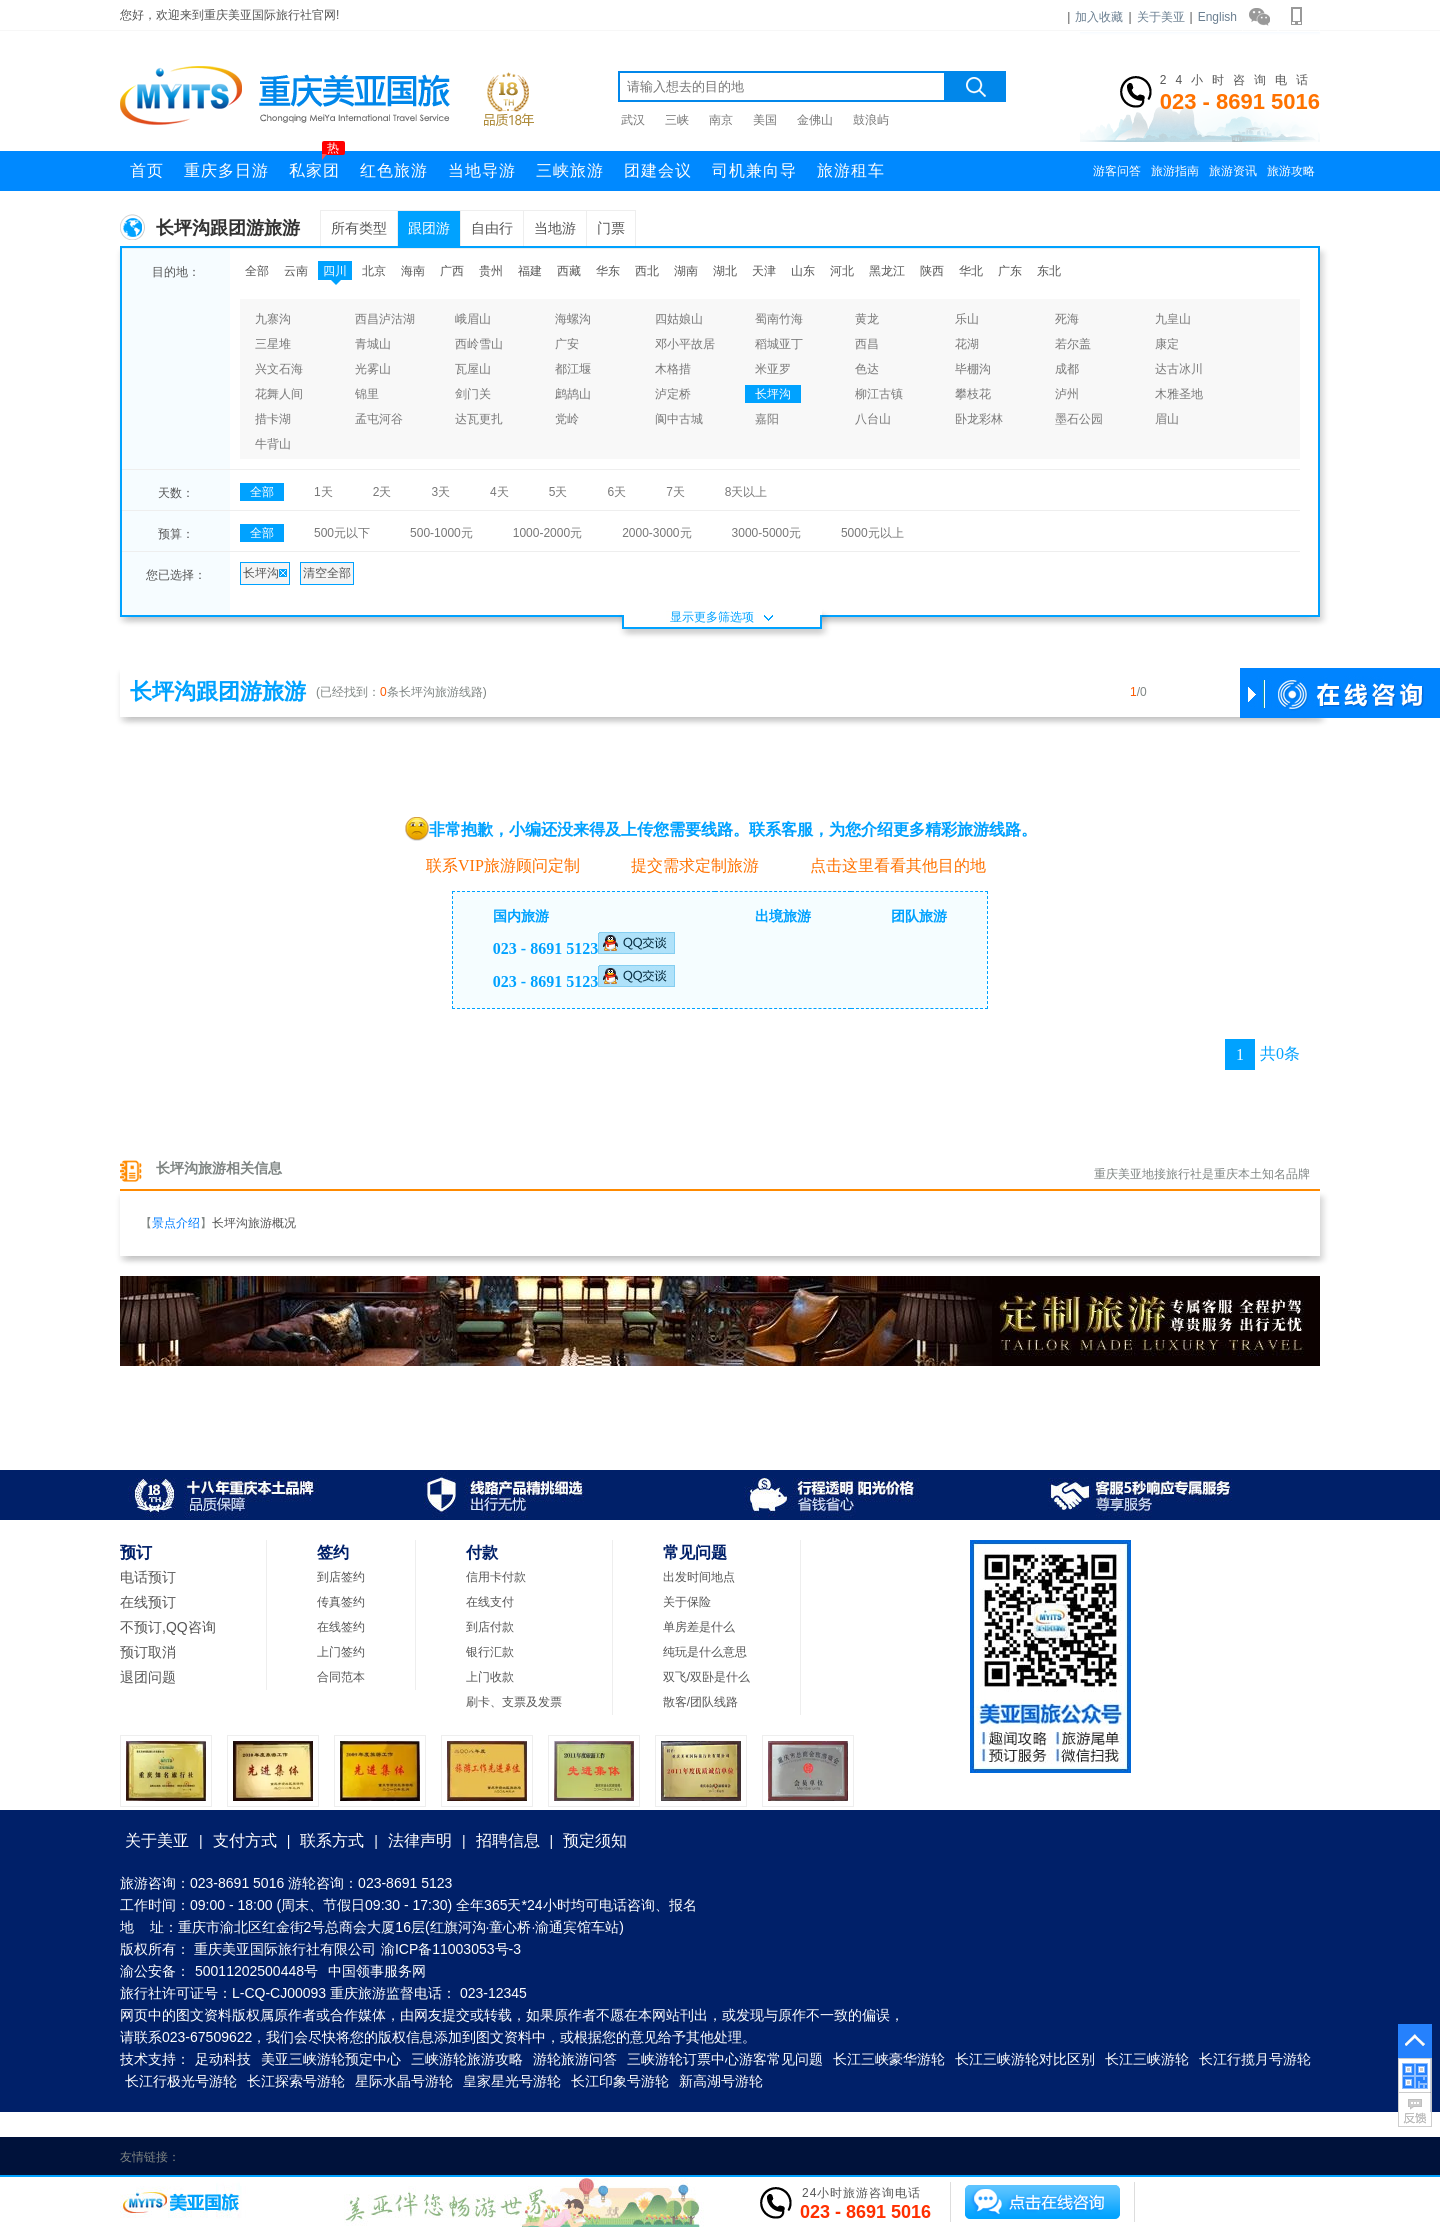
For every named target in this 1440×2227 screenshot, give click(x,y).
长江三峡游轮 (1147, 2059)
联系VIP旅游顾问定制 (492, 864)
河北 (842, 271)
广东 (1010, 271)
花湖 (967, 344)
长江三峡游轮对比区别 (1025, 2059)
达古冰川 (1179, 369)
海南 (413, 271)
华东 (608, 271)
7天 (675, 492)
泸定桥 (673, 394)
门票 (611, 228)
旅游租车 (851, 170)
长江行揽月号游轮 (1255, 2059)
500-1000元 (441, 533)
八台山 (873, 419)
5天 (558, 492)
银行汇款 (490, 1652)
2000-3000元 (656, 533)
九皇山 (1173, 319)
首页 (147, 170)
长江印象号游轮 (620, 2081)
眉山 (1167, 419)
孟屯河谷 (379, 419)
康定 (1167, 344)
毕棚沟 (973, 369)
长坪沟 (773, 394)
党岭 (567, 419)
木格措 (673, 369)
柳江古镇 (879, 394)
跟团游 (429, 228)
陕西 (932, 271)
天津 (764, 271)
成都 (1067, 369)
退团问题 (148, 1677)
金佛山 (815, 120)
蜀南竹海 (779, 319)
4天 (499, 492)
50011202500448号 (256, 1971)
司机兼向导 (754, 170)
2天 (382, 492)
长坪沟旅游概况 (254, 1223)
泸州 (1067, 394)
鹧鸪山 (573, 394)
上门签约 (341, 1652)
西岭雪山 (479, 344)
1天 (323, 492)
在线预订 (148, 1602)
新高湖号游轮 (721, 2081)
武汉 (633, 120)
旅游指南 (1175, 171)
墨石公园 (1079, 419)
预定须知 (595, 1840)
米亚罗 (773, 369)
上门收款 (490, 1677)
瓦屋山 (473, 369)
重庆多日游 (226, 170)
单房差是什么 (699, 1627)
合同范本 (341, 1677)
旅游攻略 (1291, 171)
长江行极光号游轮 (181, 2081)
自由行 (492, 228)
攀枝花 (973, 394)
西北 (647, 271)
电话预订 (148, 1577)
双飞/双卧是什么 (706, 1677)
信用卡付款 (496, 1577)
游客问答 (1117, 171)
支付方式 (245, 1840)
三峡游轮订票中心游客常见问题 (725, 2059)
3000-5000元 (766, 533)
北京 (374, 271)
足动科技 (223, 2059)
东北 (1049, 271)
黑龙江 (887, 271)
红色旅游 (394, 170)
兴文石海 (279, 369)
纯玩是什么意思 (705, 1652)
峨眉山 (473, 319)
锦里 (367, 394)
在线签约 (341, 1627)
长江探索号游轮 (296, 2081)
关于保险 (687, 1602)
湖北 (725, 271)
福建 (530, 271)
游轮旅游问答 (575, 2059)
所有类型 (359, 228)
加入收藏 (1099, 17)
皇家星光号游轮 (512, 2081)
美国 (765, 120)
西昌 (867, 344)
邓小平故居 (685, 344)
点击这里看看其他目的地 (887, 865)
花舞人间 (279, 394)
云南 (296, 271)
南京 (721, 120)
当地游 (555, 228)
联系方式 (332, 1840)
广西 (452, 271)
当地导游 (482, 170)
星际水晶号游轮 (404, 2081)
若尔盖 (1073, 344)
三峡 (677, 120)
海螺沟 (573, 319)
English (1217, 17)
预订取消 (148, 1652)
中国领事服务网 (377, 1971)
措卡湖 (273, 419)
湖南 (686, 271)
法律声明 (420, 1840)
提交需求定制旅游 (684, 865)
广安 (567, 344)
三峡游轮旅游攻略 (467, 2059)
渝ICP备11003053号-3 (451, 1949)
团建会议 (658, 170)
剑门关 (473, 394)
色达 (867, 369)
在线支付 (490, 1602)
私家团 (317, 165)
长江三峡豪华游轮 (889, 2059)
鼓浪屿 (871, 120)
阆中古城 (679, 419)
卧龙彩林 (979, 419)
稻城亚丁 (779, 344)
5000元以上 (872, 533)
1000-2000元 (547, 533)
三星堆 (273, 344)
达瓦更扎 (479, 419)
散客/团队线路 (700, 1702)
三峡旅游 (570, 170)
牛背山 (273, 444)
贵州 (491, 271)
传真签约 (341, 1602)
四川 (335, 271)
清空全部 (327, 573)
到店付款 (490, 1627)
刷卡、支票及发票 (514, 1702)
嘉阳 (767, 419)
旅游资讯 (1233, 171)
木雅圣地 (1179, 394)
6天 (616, 492)
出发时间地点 (699, 1577)
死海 (1067, 319)
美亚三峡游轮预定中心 (331, 2059)
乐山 (967, 319)
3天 (440, 492)
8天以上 (746, 492)
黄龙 (867, 319)
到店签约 (341, 1577)
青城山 (373, 344)
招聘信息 (508, 1840)
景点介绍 (176, 1223)
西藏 (569, 271)
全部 (257, 271)
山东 (803, 271)
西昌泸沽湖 (385, 319)
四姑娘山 (679, 319)
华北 (971, 271)
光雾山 (373, 369)
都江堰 (573, 369)
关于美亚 (1161, 17)
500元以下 (342, 533)
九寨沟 (273, 319)
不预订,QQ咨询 (168, 1627)
